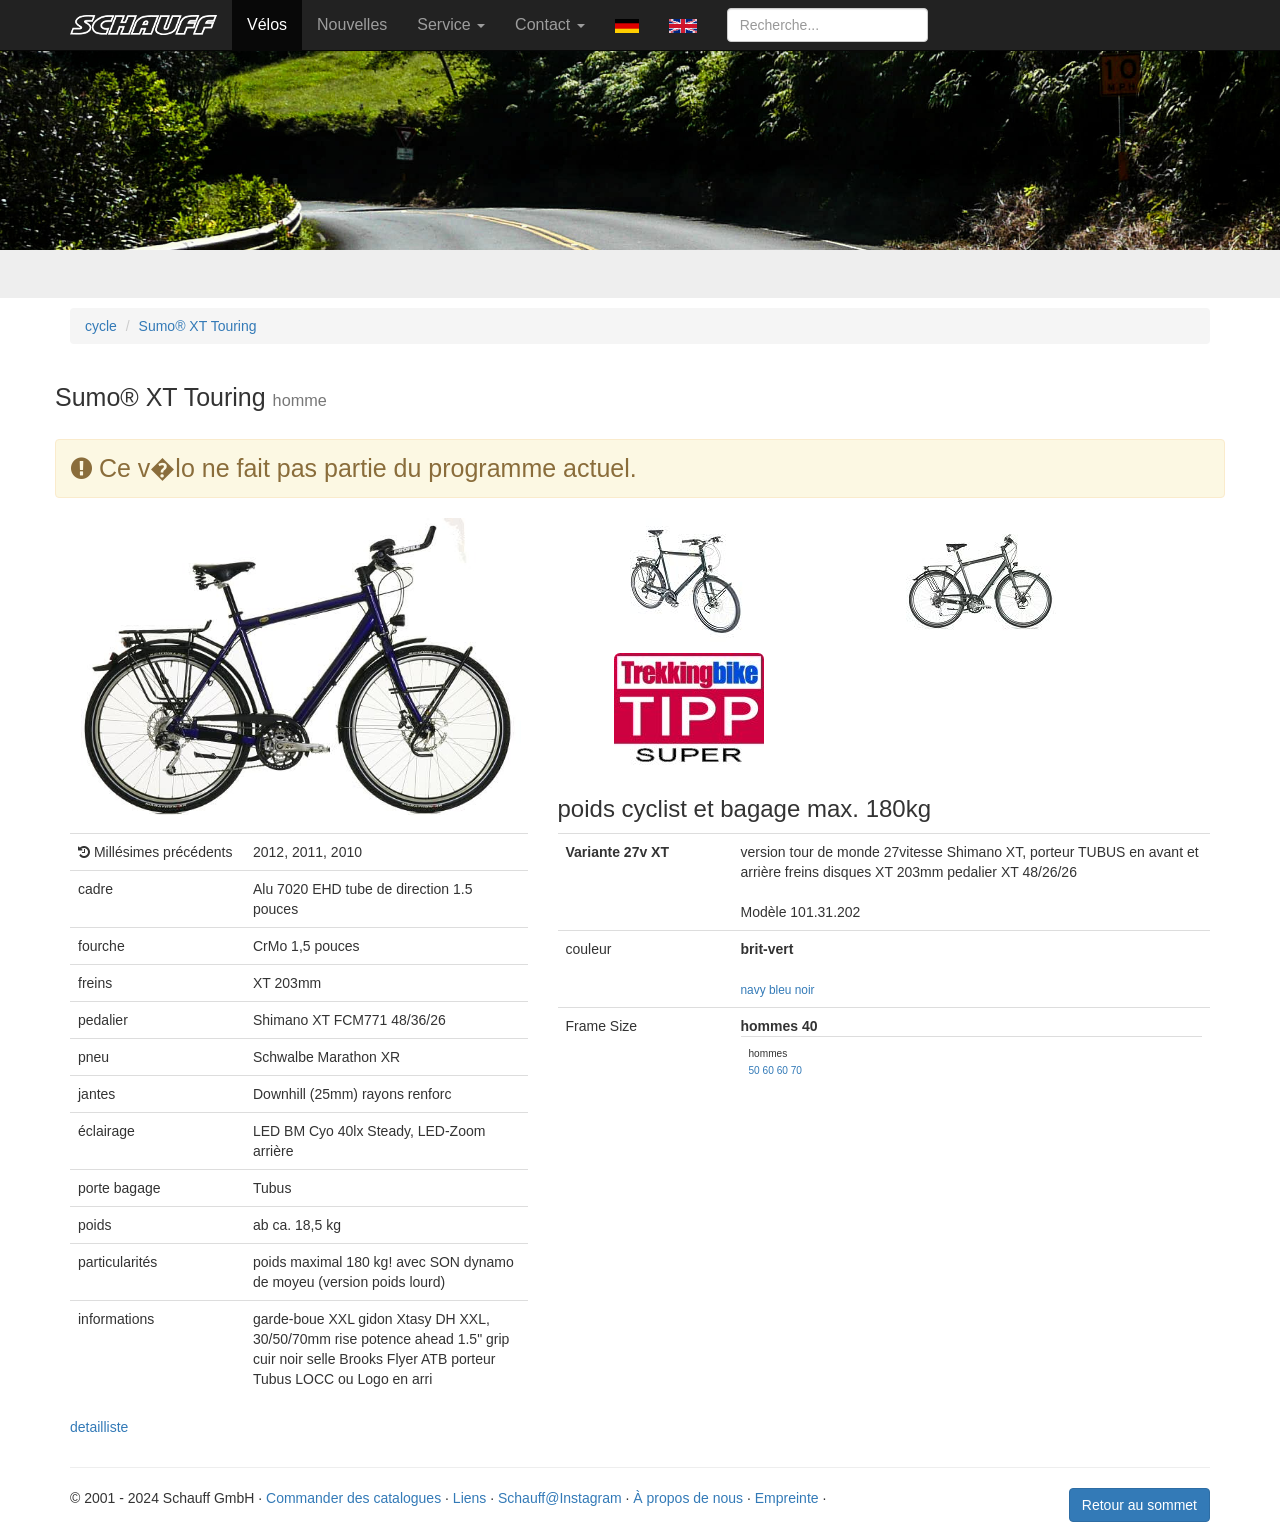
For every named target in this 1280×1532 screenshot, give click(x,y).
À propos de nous (688, 1498)
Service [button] (451, 24)
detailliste (99, 1427)
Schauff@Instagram (560, 1498)
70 (796, 1070)
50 (754, 1070)
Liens (469, 1498)
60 (768, 1070)
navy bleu (766, 990)
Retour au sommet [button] (1139, 1505)
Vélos (267, 24)
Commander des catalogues (353, 1498)
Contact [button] (550, 24)
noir (805, 990)
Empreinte (787, 1498)
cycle (101, 326)
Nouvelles (352, 24)
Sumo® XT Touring (198, 326)
